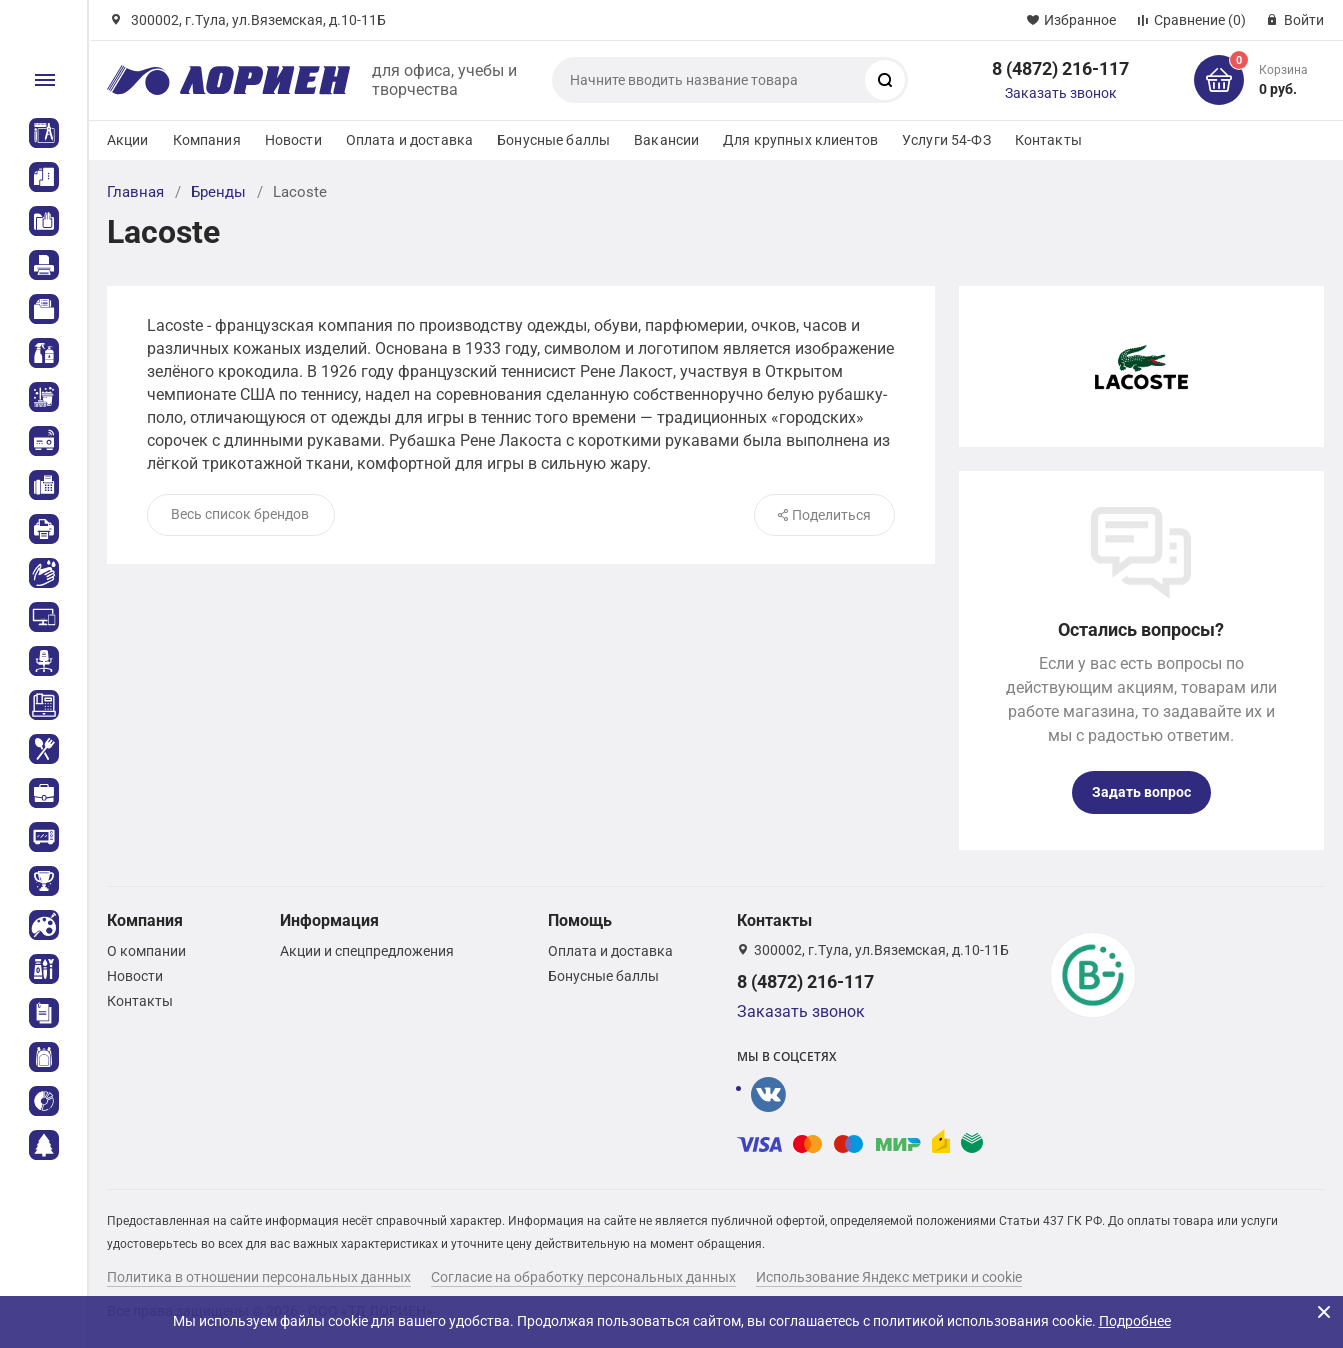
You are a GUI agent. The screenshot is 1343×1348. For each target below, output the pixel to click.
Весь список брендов (240, 514)
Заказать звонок (1061, 93)
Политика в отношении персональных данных (259, 1277)
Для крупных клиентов (800, 140)
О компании (146, 951)
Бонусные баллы (553, 140)
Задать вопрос (1141, 792)
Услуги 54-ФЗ (946, 140)
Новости (293, 140)
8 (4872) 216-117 (1060, 68)
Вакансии (666, 140)
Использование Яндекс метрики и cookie (889, 1277)
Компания (207, 140)
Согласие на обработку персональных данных (583, 1277)
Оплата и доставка (409, 140)
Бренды (218, 192)
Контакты (1048, 140)
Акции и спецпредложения (367, 951)
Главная (135, 192)
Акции (128, 140)
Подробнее (1135, 1321)
